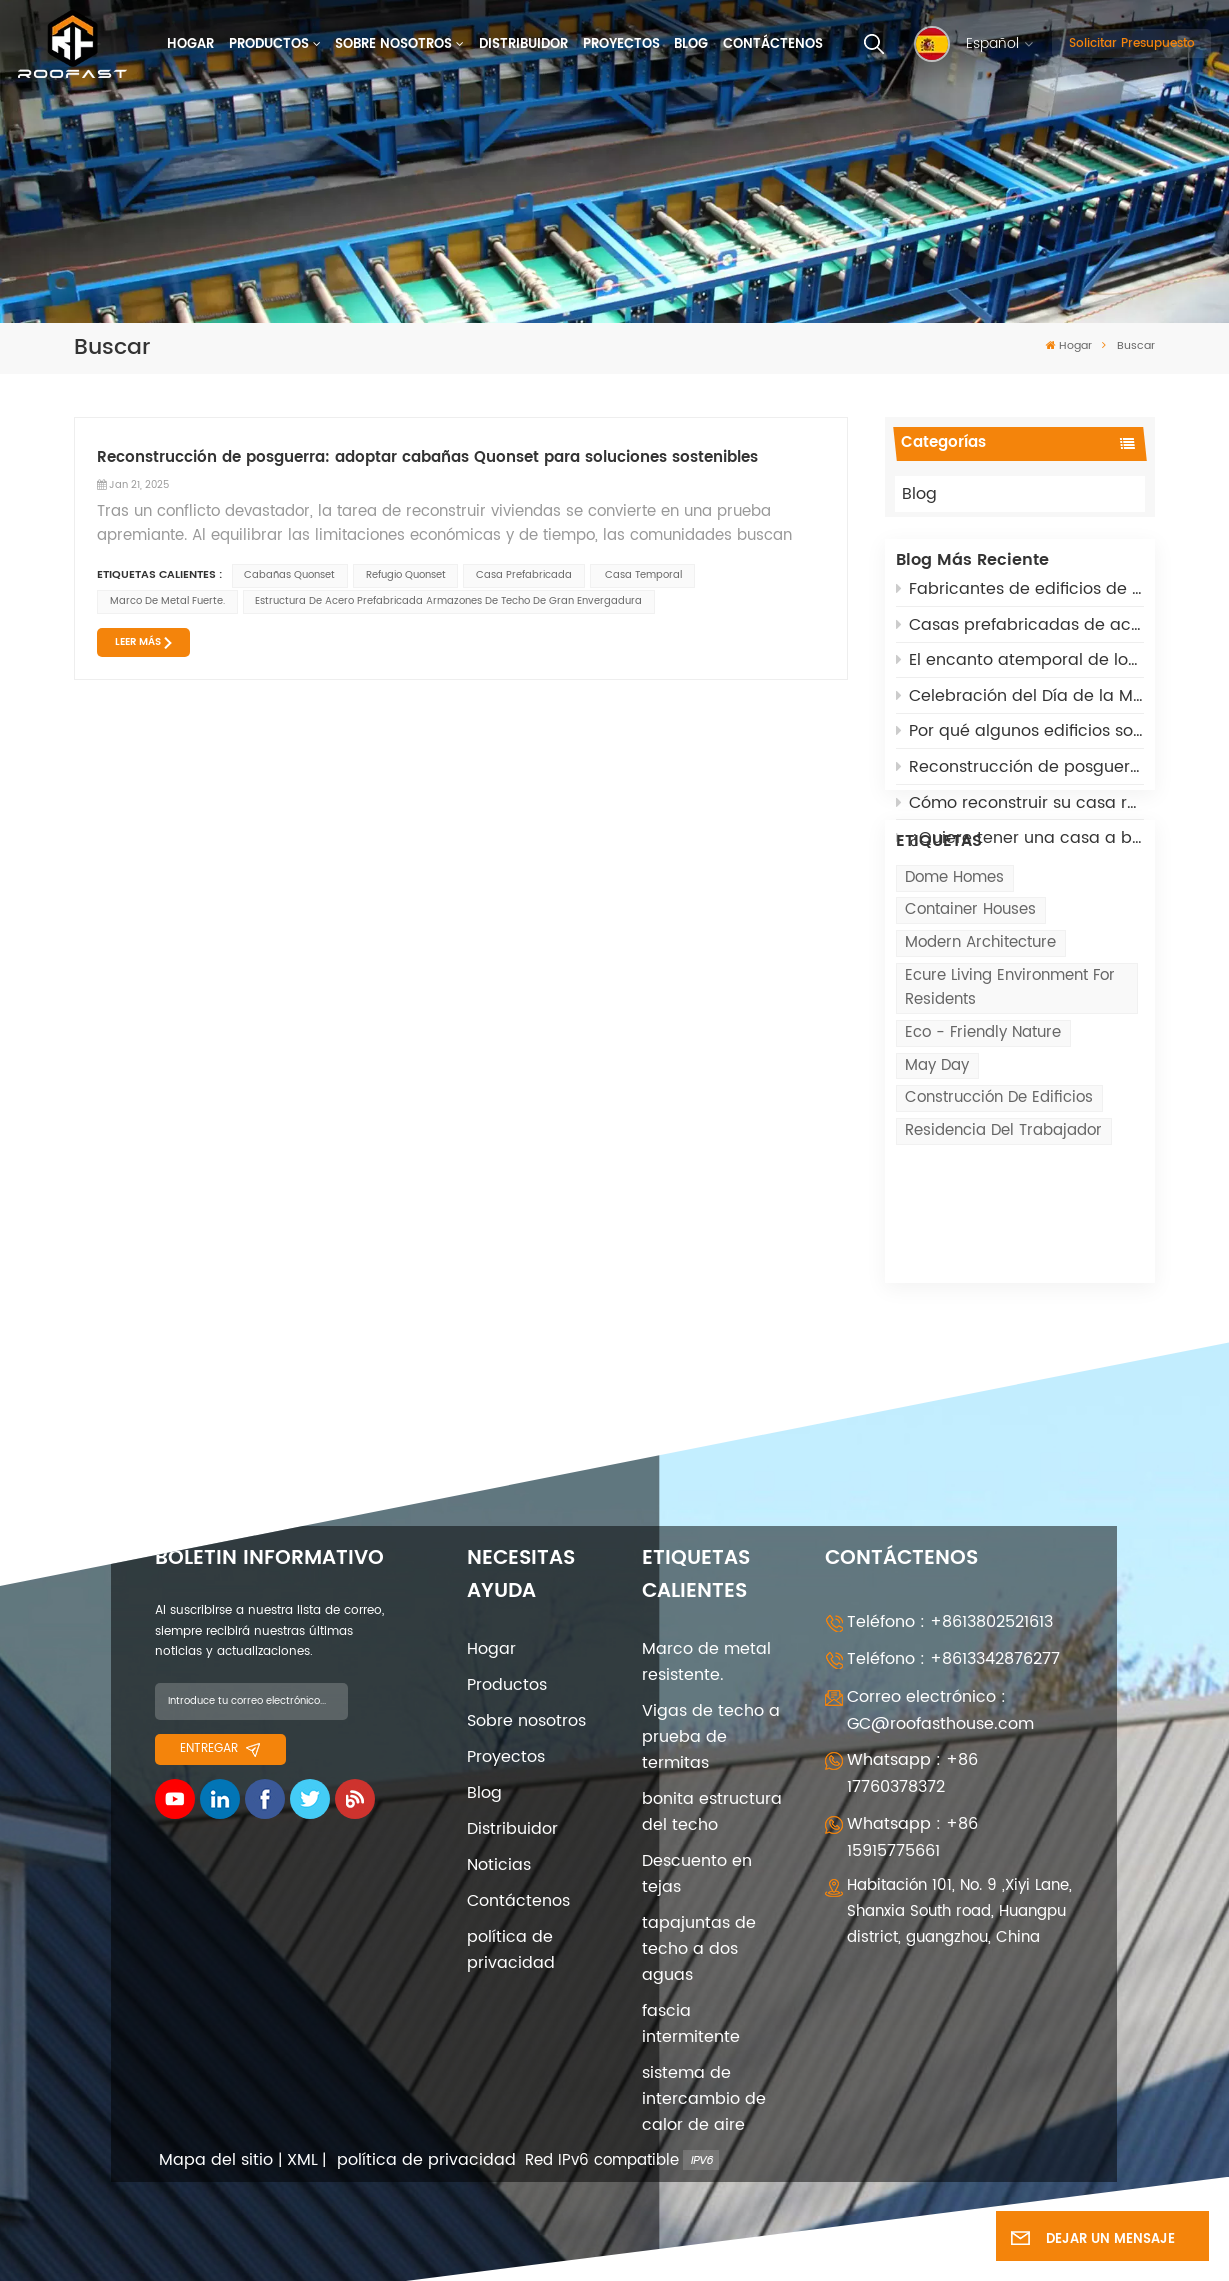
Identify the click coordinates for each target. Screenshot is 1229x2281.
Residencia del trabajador (1003, 1218)
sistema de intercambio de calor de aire (704, 2063)
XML (302, 2124)
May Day (937, 1153)
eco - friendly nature (983, 1121)
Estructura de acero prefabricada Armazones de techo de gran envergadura (448, 601)
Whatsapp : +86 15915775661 (912, 1801)
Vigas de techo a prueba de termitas (711, 1701)
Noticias (499, 1829)
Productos (269, 44)
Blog (691, 44)
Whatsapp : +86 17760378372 (912, 1737)
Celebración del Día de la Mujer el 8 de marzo (1020, 707)
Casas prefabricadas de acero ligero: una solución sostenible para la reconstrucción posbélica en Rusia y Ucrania (1020, 636)
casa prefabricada (524, 575)
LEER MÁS (138, 642)
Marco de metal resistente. (706, 1626)
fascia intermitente (691, 1988)
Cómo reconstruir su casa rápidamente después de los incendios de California (1020, 813)
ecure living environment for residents (1010, 1076)
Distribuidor (523, 44)
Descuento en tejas (697, 1838)
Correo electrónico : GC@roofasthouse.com (940, 1674)
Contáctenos (773, 44)
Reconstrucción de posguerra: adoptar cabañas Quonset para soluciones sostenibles (1020, 778)
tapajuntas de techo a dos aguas (699, 1913)
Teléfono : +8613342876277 (953, 1623)
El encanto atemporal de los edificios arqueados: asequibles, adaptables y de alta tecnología (1020, 671)
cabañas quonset (289, 575)
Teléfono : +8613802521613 (950, 1586)
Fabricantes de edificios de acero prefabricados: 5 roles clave (1020, 600)
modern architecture (980, 1030)
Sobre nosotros (393, 44)
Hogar (190, 44)
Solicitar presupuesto (1132, 43)
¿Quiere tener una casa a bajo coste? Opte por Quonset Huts (1020, 849)
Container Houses (970, 998)
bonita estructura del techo (712, 1776)
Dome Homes (954, 965)
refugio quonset (406, 575)
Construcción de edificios (999, 1186)
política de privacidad (511, 1914)
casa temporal (642, 575)
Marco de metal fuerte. (167, 601)
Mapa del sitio (216, 2124)
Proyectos (621, 44)
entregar (220, 1712)
